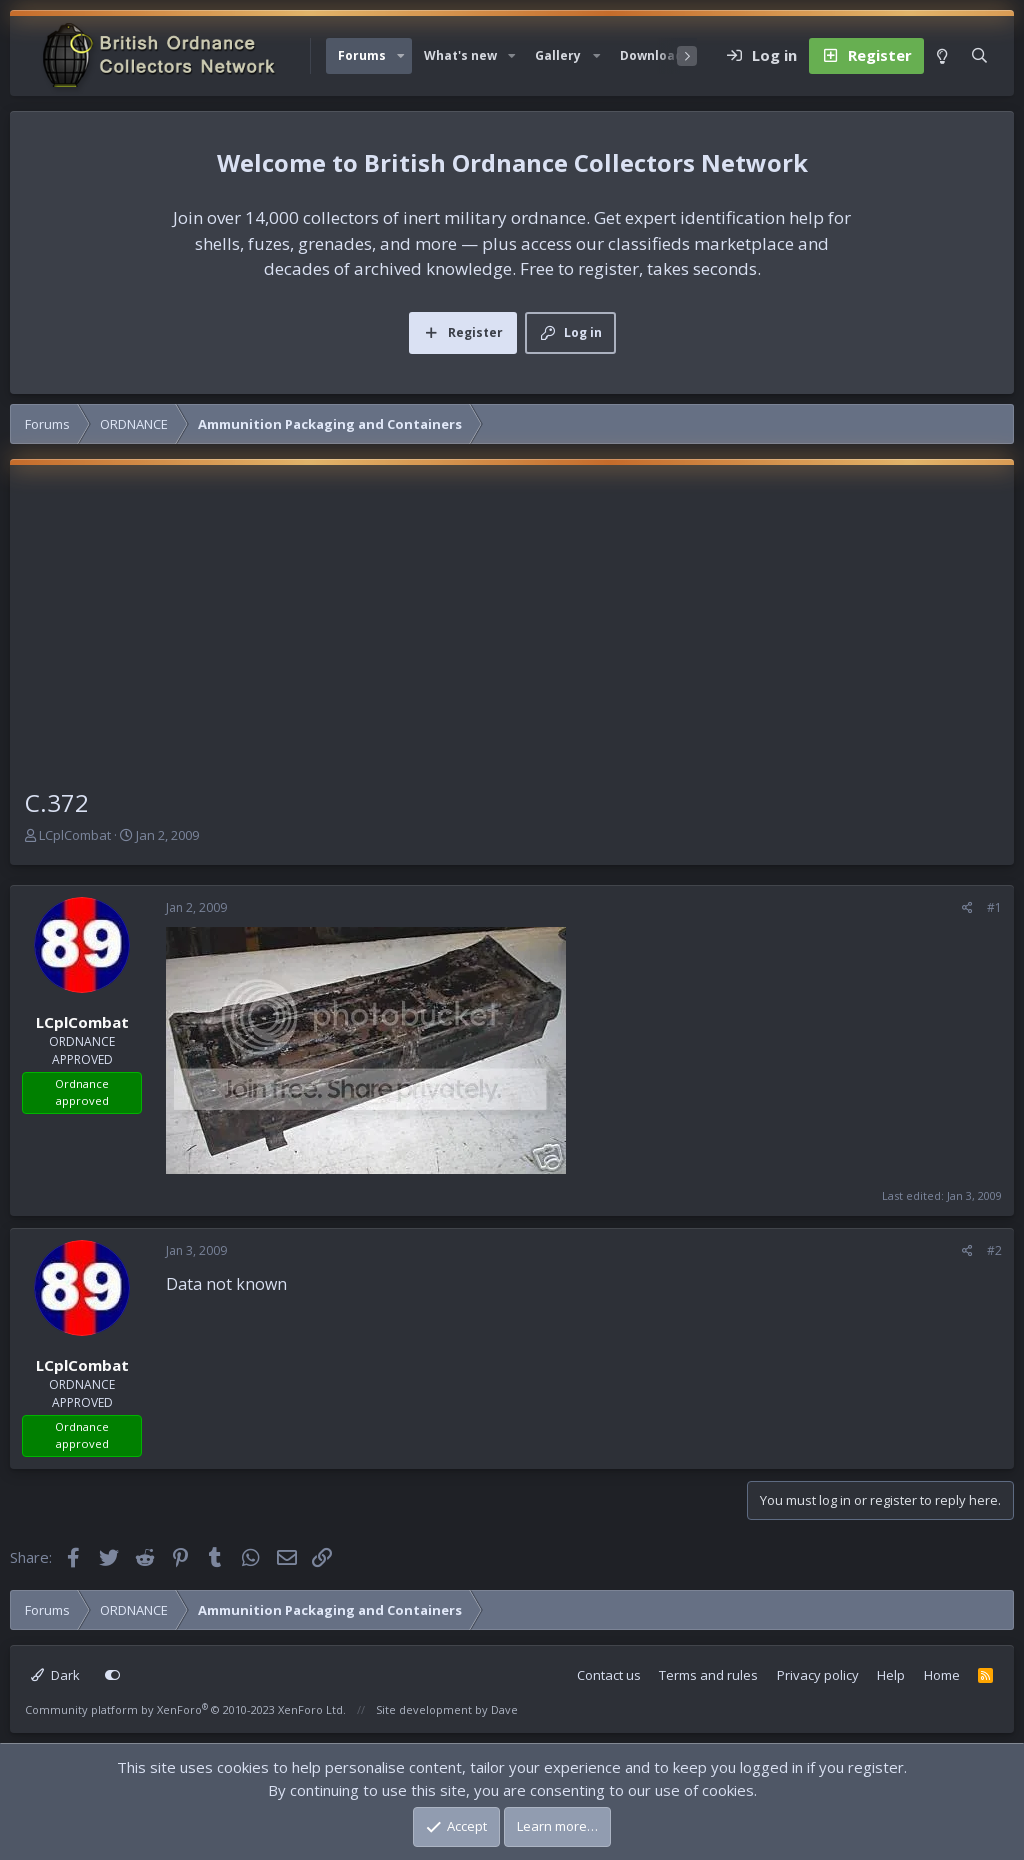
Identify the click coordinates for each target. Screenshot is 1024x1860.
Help (891, 1675)
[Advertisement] (512, 635)
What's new (460, 55)
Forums (362, 55)
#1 (994, 907)
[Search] (979, 56)
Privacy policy (818, 1675)
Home (942, 1675)
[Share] (967, 908)
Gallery (558, 55)
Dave (504, 1709)
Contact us (609, 1675)
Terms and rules (708, 1675)
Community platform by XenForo (185, 1709)
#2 (994, 1250)
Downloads (655, 55)
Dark (55, 1675)
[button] (401, 56)
